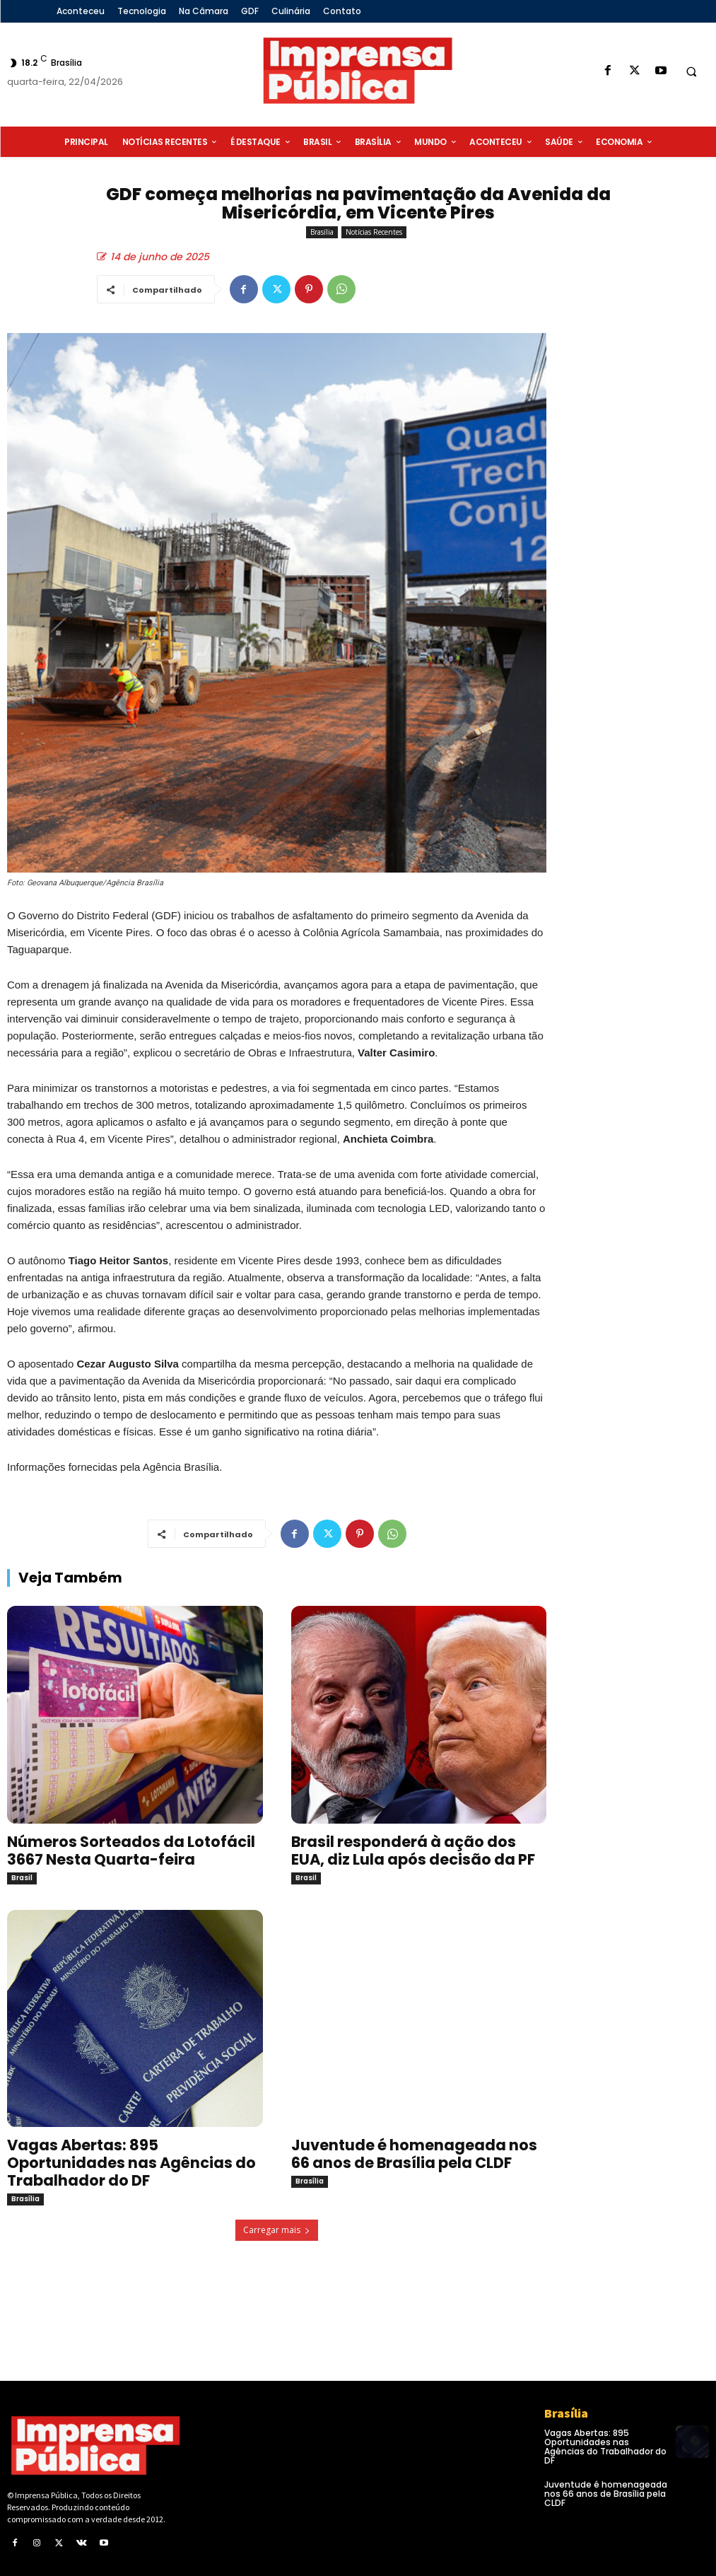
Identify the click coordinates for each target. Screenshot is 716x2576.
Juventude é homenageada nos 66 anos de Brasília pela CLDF (414, 2154)
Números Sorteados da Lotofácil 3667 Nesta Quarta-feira (131, 1850)
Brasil (22, 1877)
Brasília (322, 232)
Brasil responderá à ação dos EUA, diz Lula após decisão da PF (413, 1850)
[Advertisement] (638, 575)
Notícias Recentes (373, 232)
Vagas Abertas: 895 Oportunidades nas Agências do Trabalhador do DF (131, 2163)
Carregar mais (276, 2230)
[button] (691, 71)
